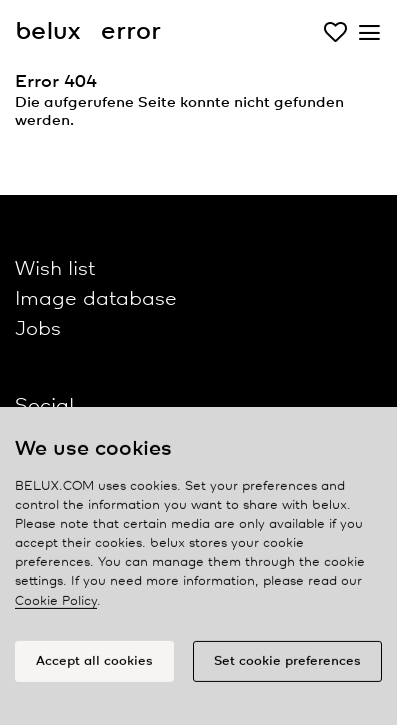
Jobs (38, 329)
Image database (96, 299)
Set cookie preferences (287, 664)
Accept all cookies (94, 664)
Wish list (55, 269)
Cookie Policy (56, 604)
